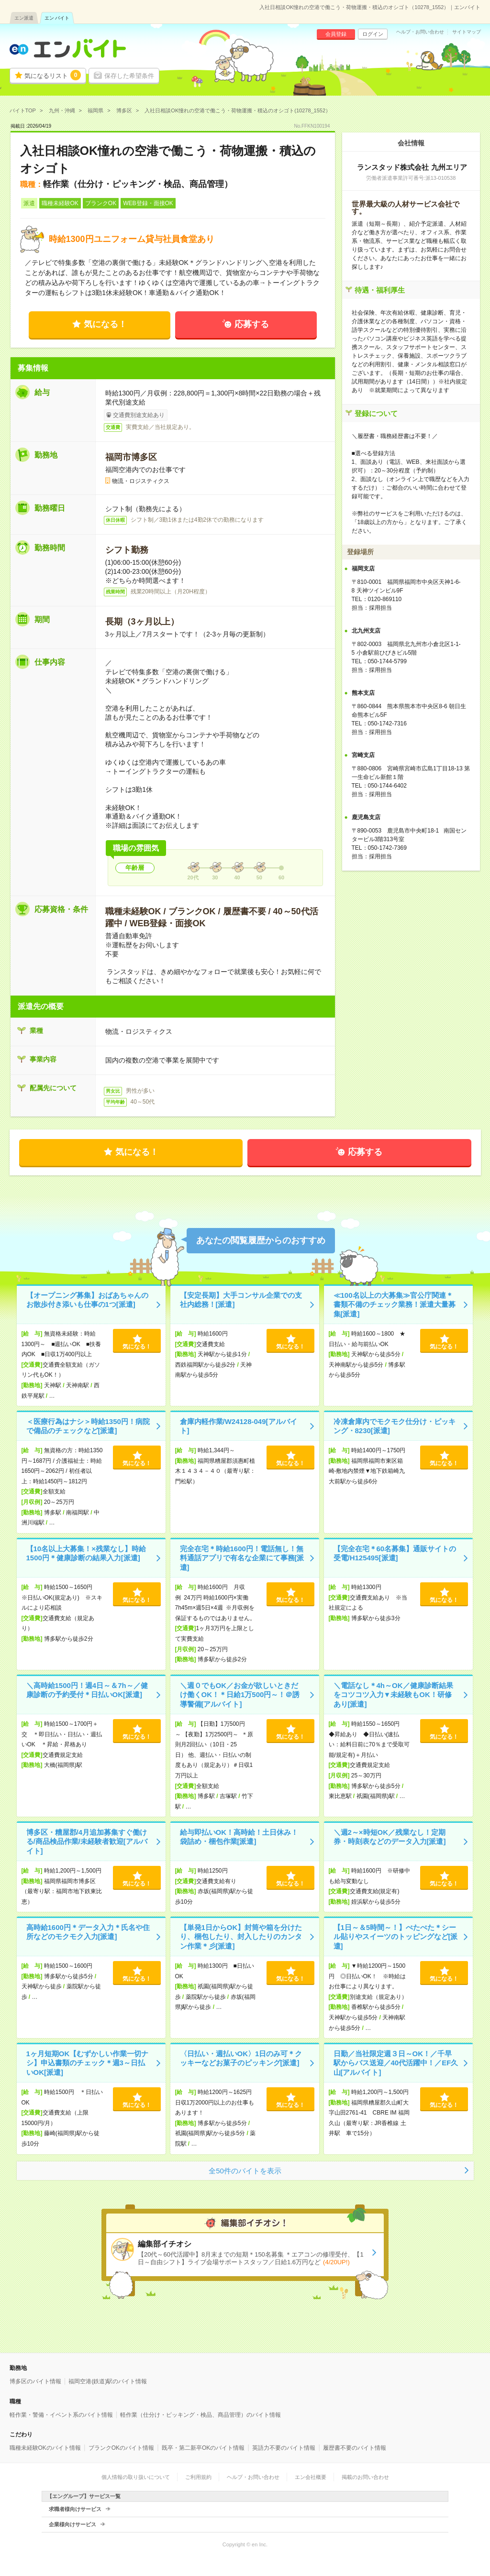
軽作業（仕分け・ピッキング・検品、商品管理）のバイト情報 (200, 2415)
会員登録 (335, 34)
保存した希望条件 (129, 75)
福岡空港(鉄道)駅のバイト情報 (107, 2381)
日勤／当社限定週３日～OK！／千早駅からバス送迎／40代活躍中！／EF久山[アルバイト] (396, 2063)
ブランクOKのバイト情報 (121, 2447)
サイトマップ (466, 32)
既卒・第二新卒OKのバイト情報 (203, 2447)
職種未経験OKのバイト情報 (45, 2447)
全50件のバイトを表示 (245, 2170)
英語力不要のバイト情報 (283, 2447)
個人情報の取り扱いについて (135, 2477)
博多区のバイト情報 (35, 2381)
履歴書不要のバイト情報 (354, 2447)
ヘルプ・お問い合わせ (420, 32)
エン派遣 (23, 18)
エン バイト (57, 18)
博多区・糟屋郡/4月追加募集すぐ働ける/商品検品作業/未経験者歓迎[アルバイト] (86, 1841)
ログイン (372, 34)
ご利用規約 (198, 2477)
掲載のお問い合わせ (365, 2477)
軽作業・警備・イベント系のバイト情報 (61, 2415)
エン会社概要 (310, 2477)
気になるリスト (52, 75)
